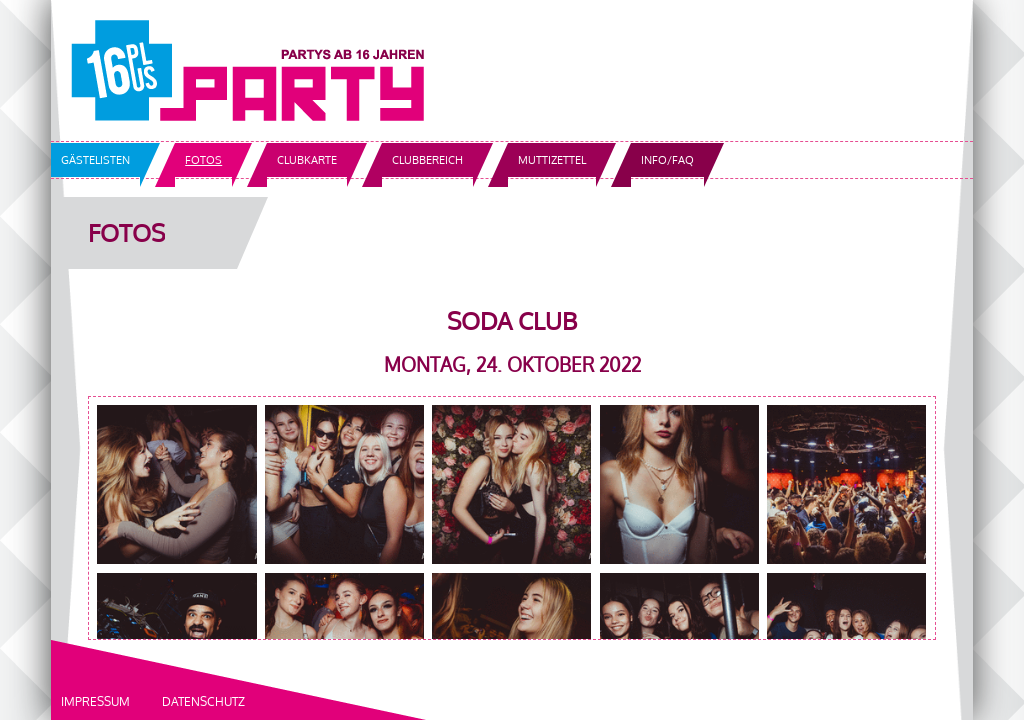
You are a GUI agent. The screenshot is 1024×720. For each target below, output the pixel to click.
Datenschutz (203, 701)
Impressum (95, 701)
